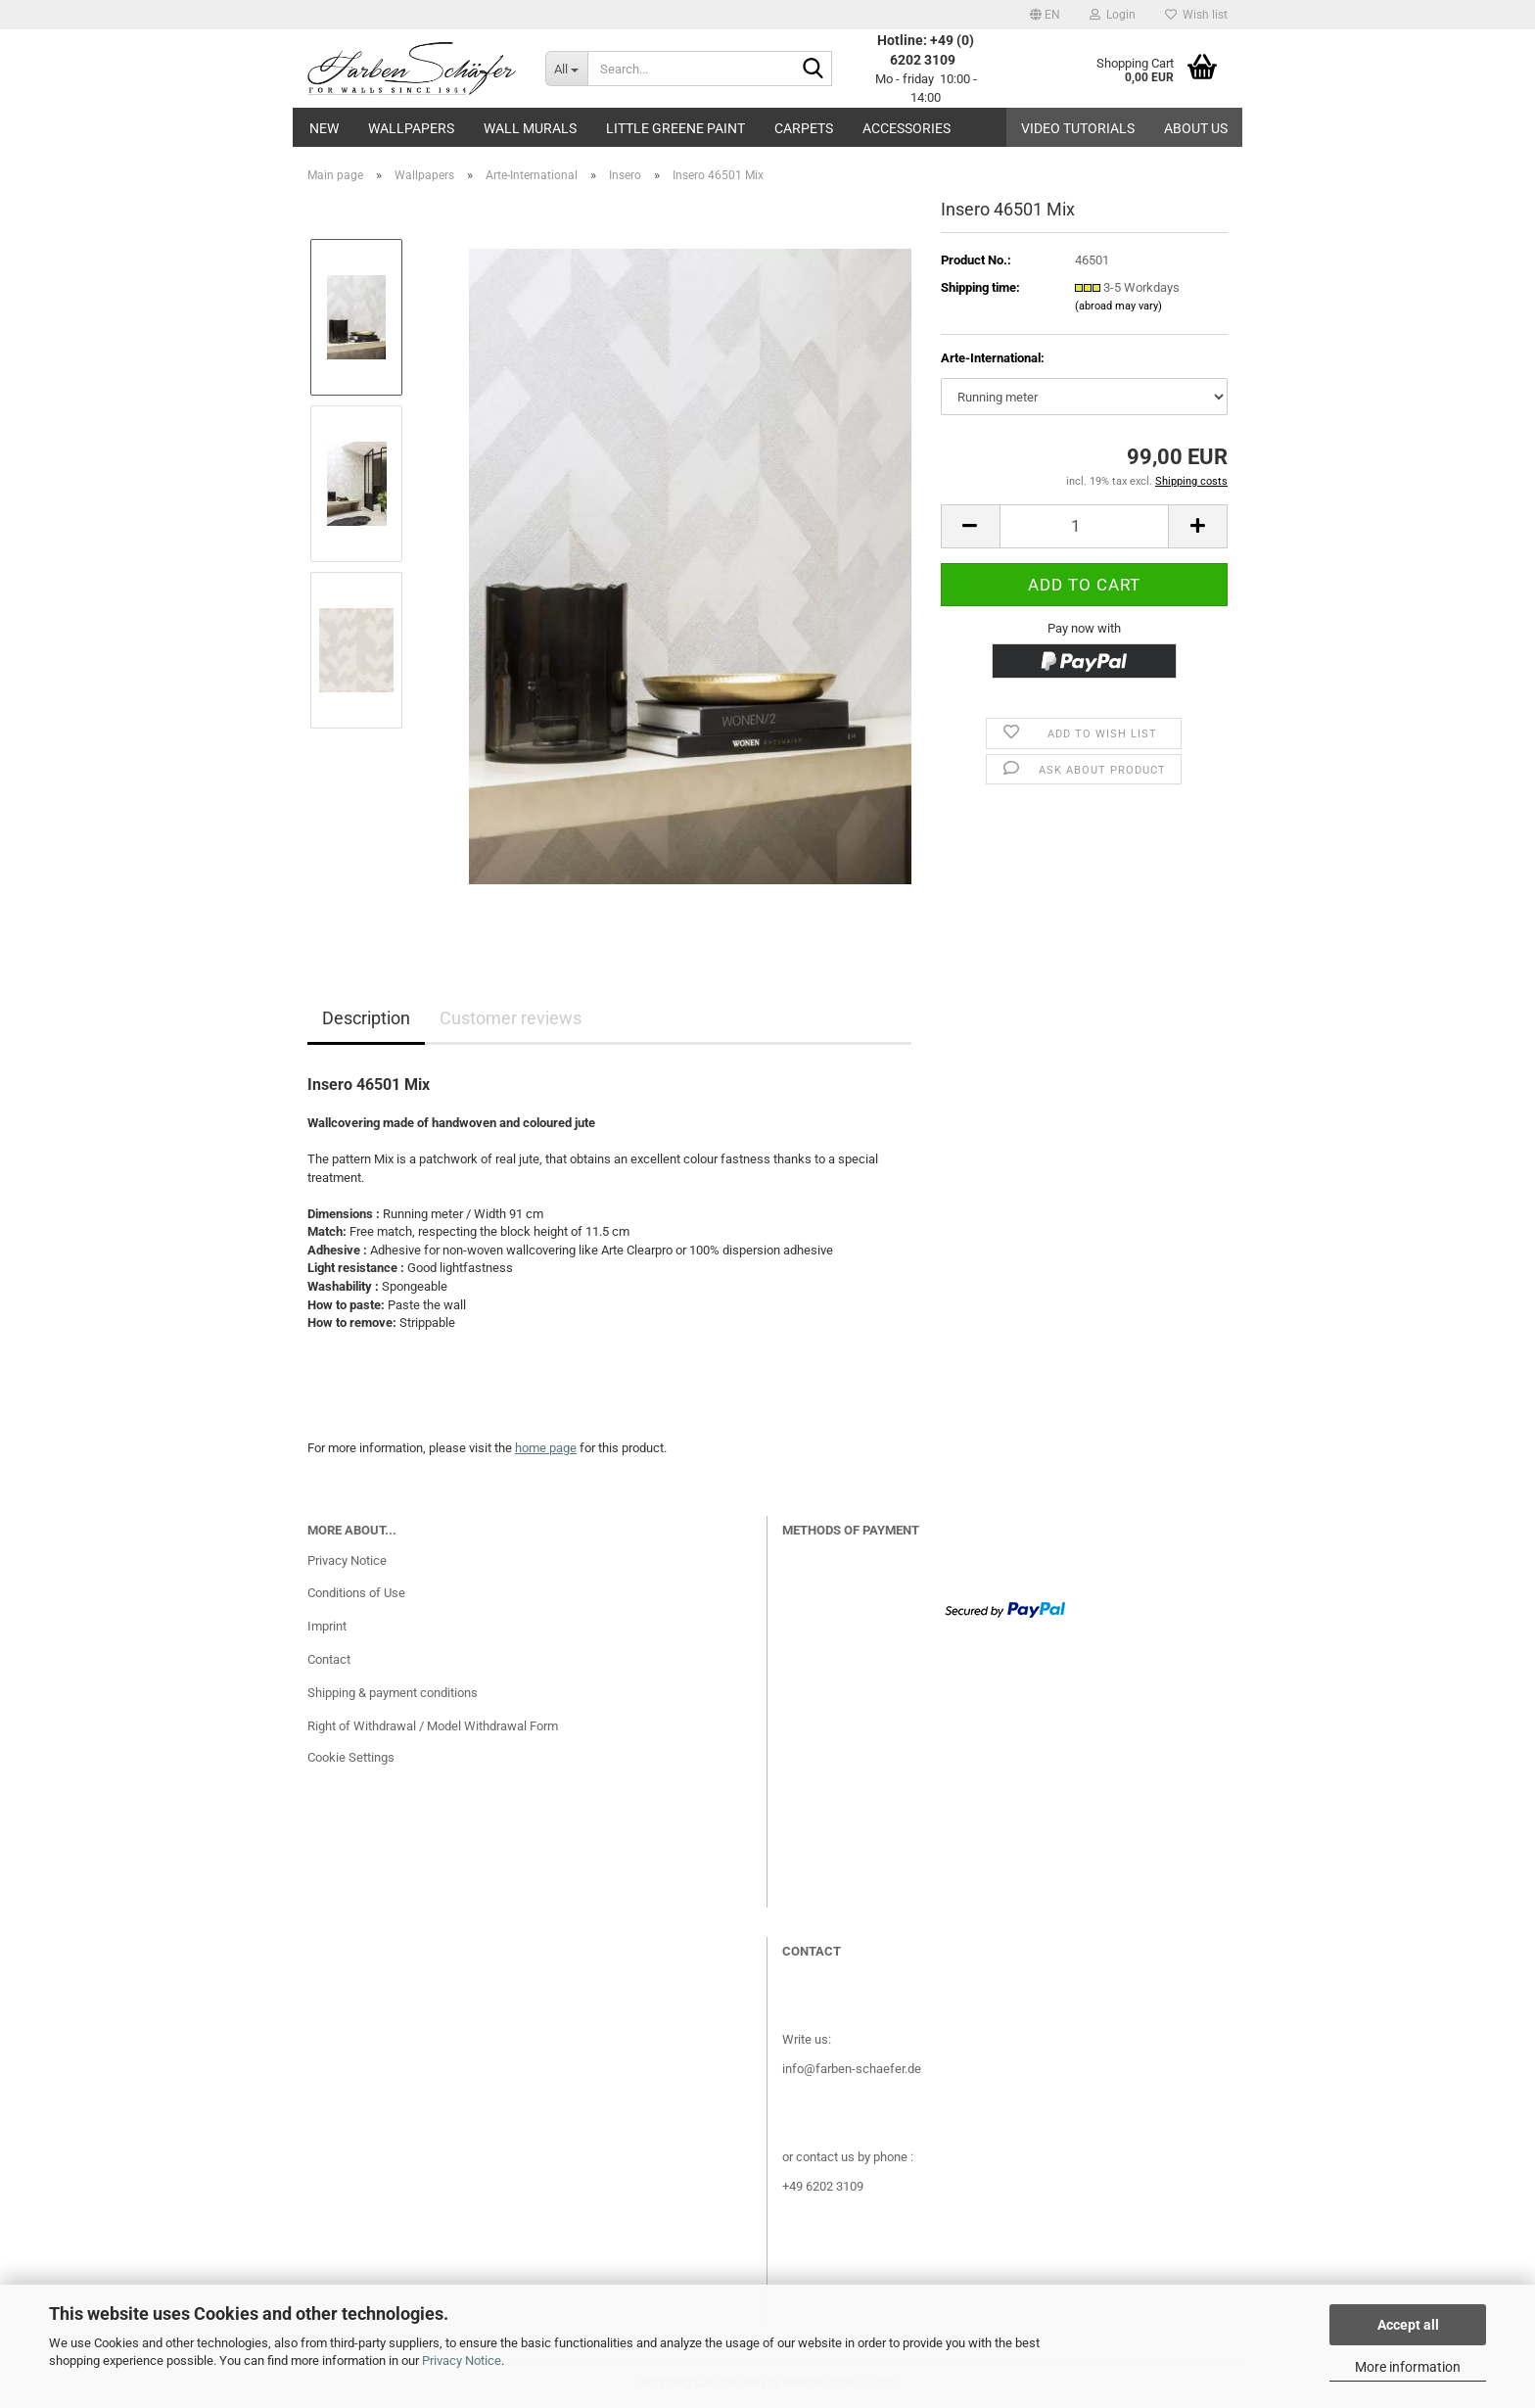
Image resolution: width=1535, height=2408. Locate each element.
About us (1196, 128)
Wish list (1196, 15)
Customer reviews (510, 1018)
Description (366, 1018)
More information (1408, 2367)
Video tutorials (1078, 128)
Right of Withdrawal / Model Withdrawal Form (432, 1726)
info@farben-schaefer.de (851, 2068)
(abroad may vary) (1118, 306)
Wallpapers (411, 128)
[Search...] (566, 68)
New (324, 128)
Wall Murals (530, 128)
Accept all (1408, 2325)
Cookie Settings (351, 1757)
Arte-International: (993, 358)
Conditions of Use (356, 1592)
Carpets (803, 128)
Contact (328, 1659)
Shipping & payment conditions (392, 1692)
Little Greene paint (675, 128)
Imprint (327, 1626)
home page (546, 1447)
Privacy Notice (461, 2360)
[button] (1045, 14)
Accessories (906, 128)
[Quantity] (1084, 526)
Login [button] (1113, 15)
